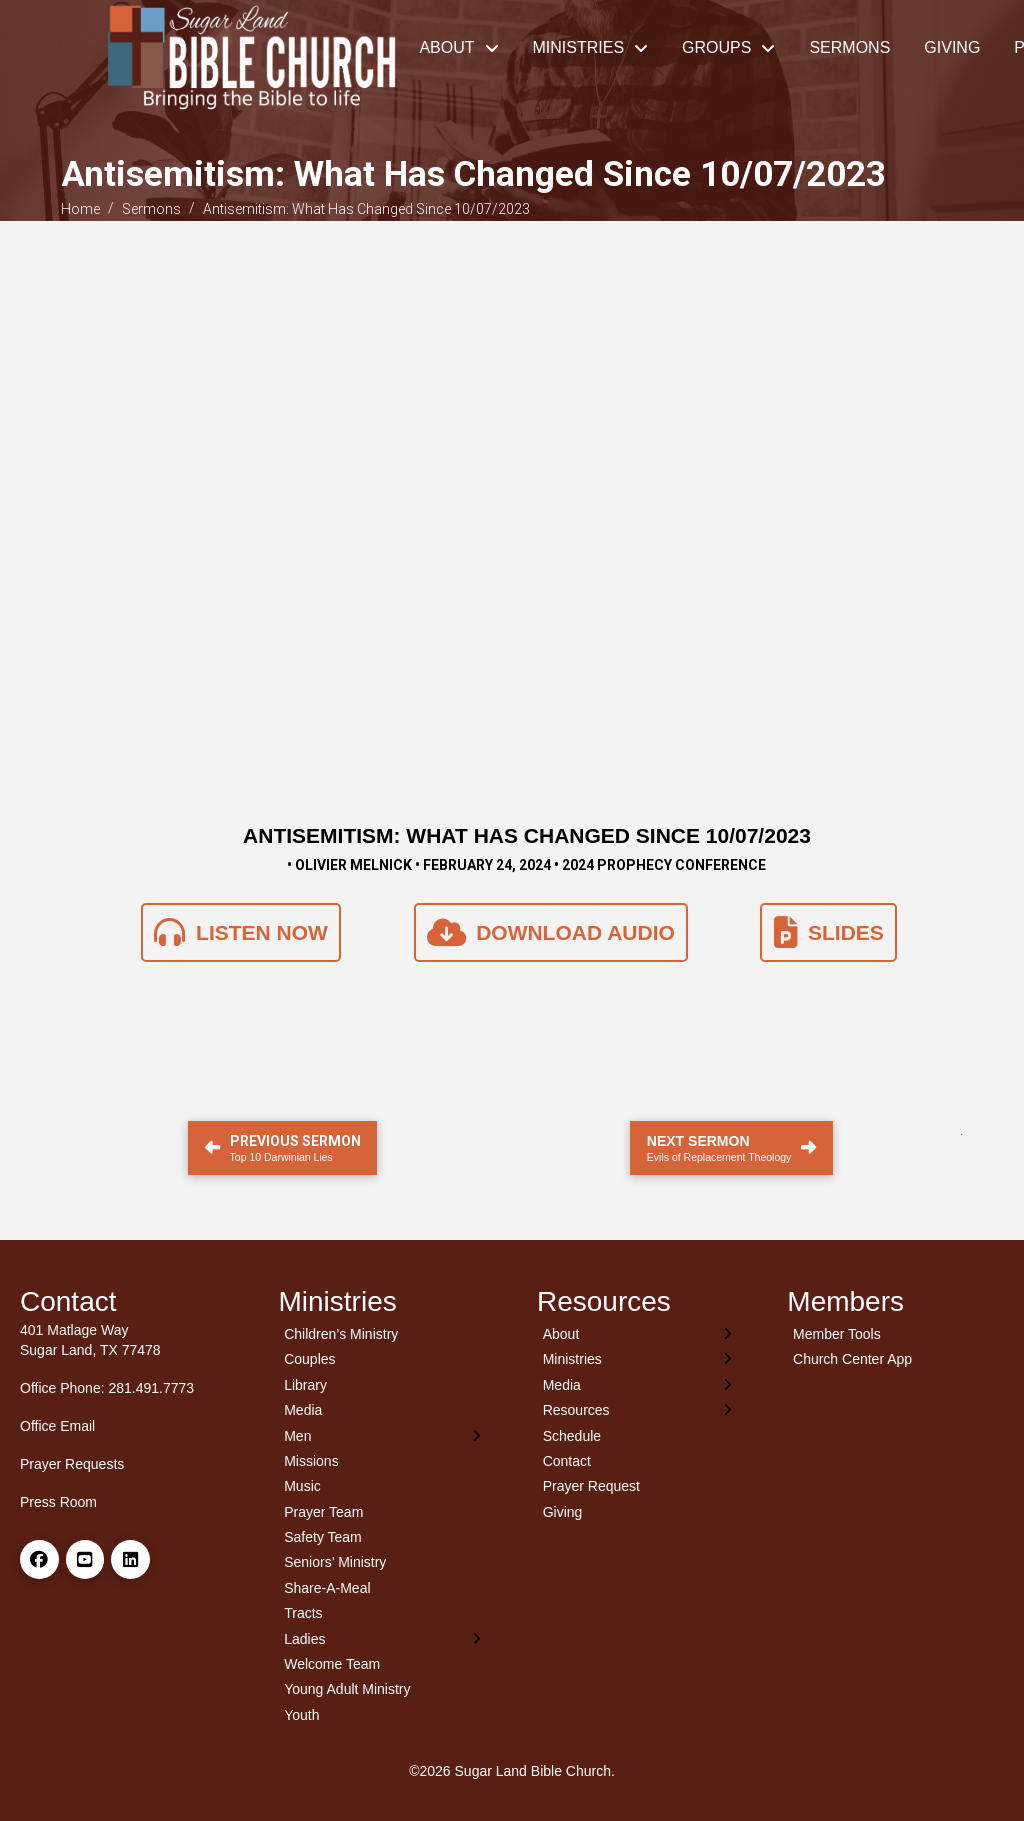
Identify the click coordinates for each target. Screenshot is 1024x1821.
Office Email (57, 1426)
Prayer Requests (72, 1464)
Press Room (58, 1502)
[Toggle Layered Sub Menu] (383, 1435)
